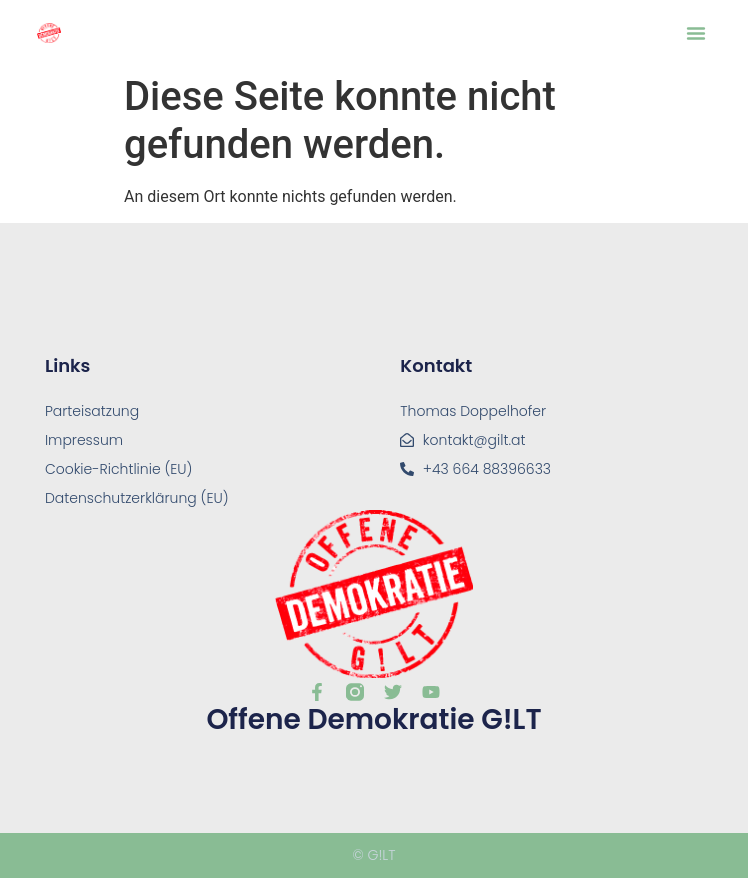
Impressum (84, 440)
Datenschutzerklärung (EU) (137, 498)
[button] (696, 33)
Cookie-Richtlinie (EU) (119, 469)
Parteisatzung (92, 411)
